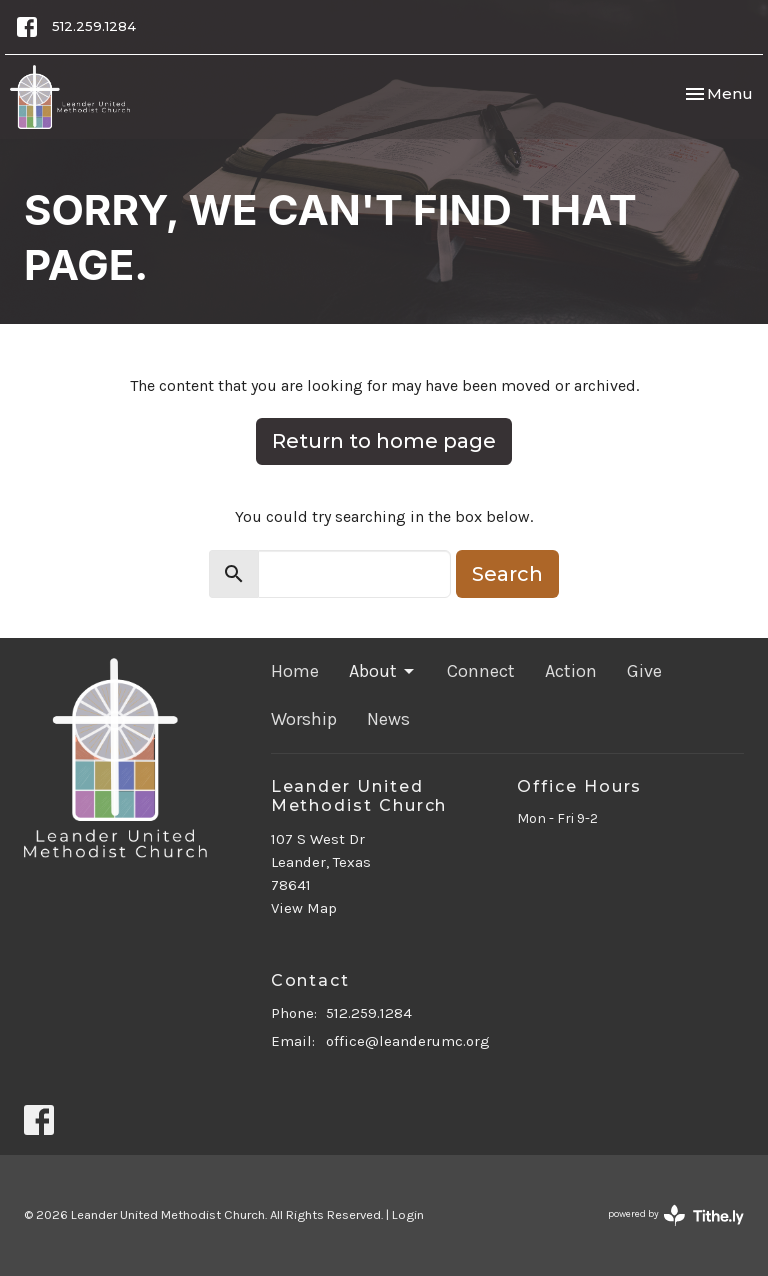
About (383, 671)
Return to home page (384, 441)
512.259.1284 (94, 26)
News (388, 719)
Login (408, 1214)
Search (507, 574)
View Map (304, 908)
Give (644, 671)
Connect (481, 671)
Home (295, 671)
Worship (304, 719)
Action (571, 671)
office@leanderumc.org (408, 1041)
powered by (676, 1215)
